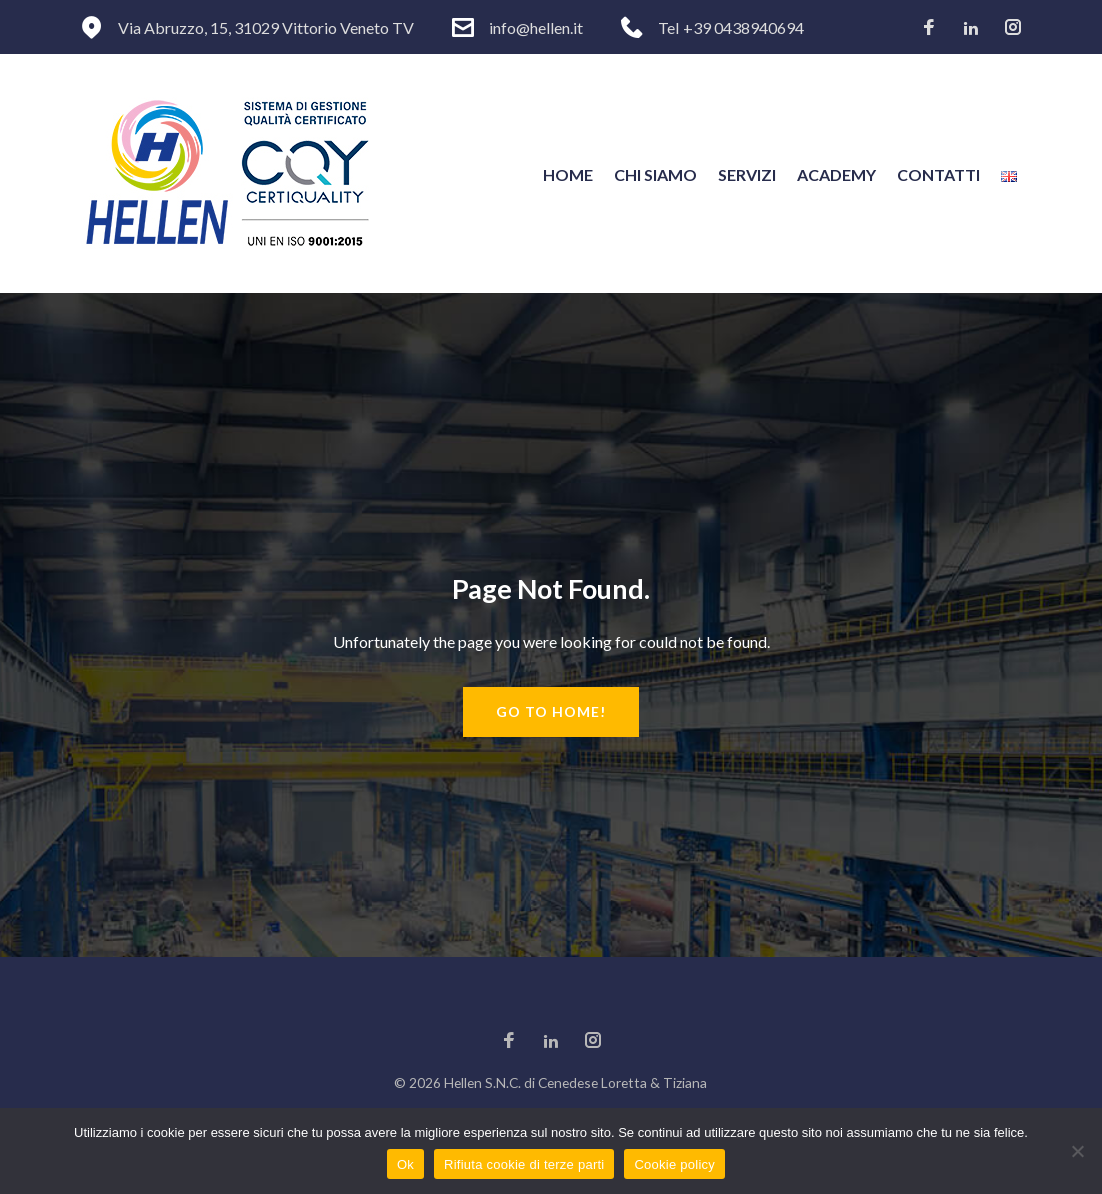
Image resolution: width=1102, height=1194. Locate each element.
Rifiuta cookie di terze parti (524, 1164)
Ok (405, 1164)
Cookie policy (674, 1164)
